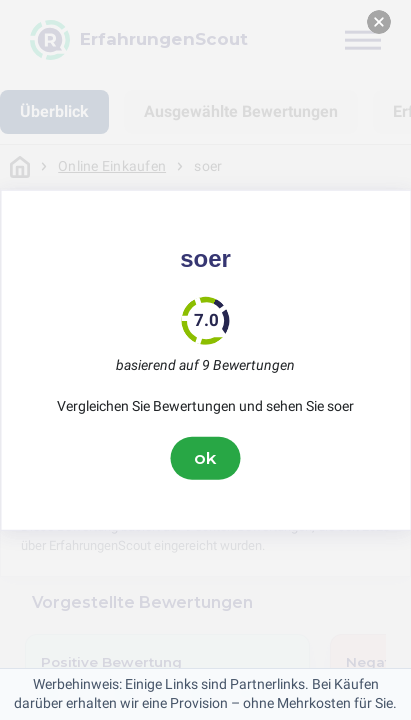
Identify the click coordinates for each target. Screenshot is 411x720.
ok (206, 458)
